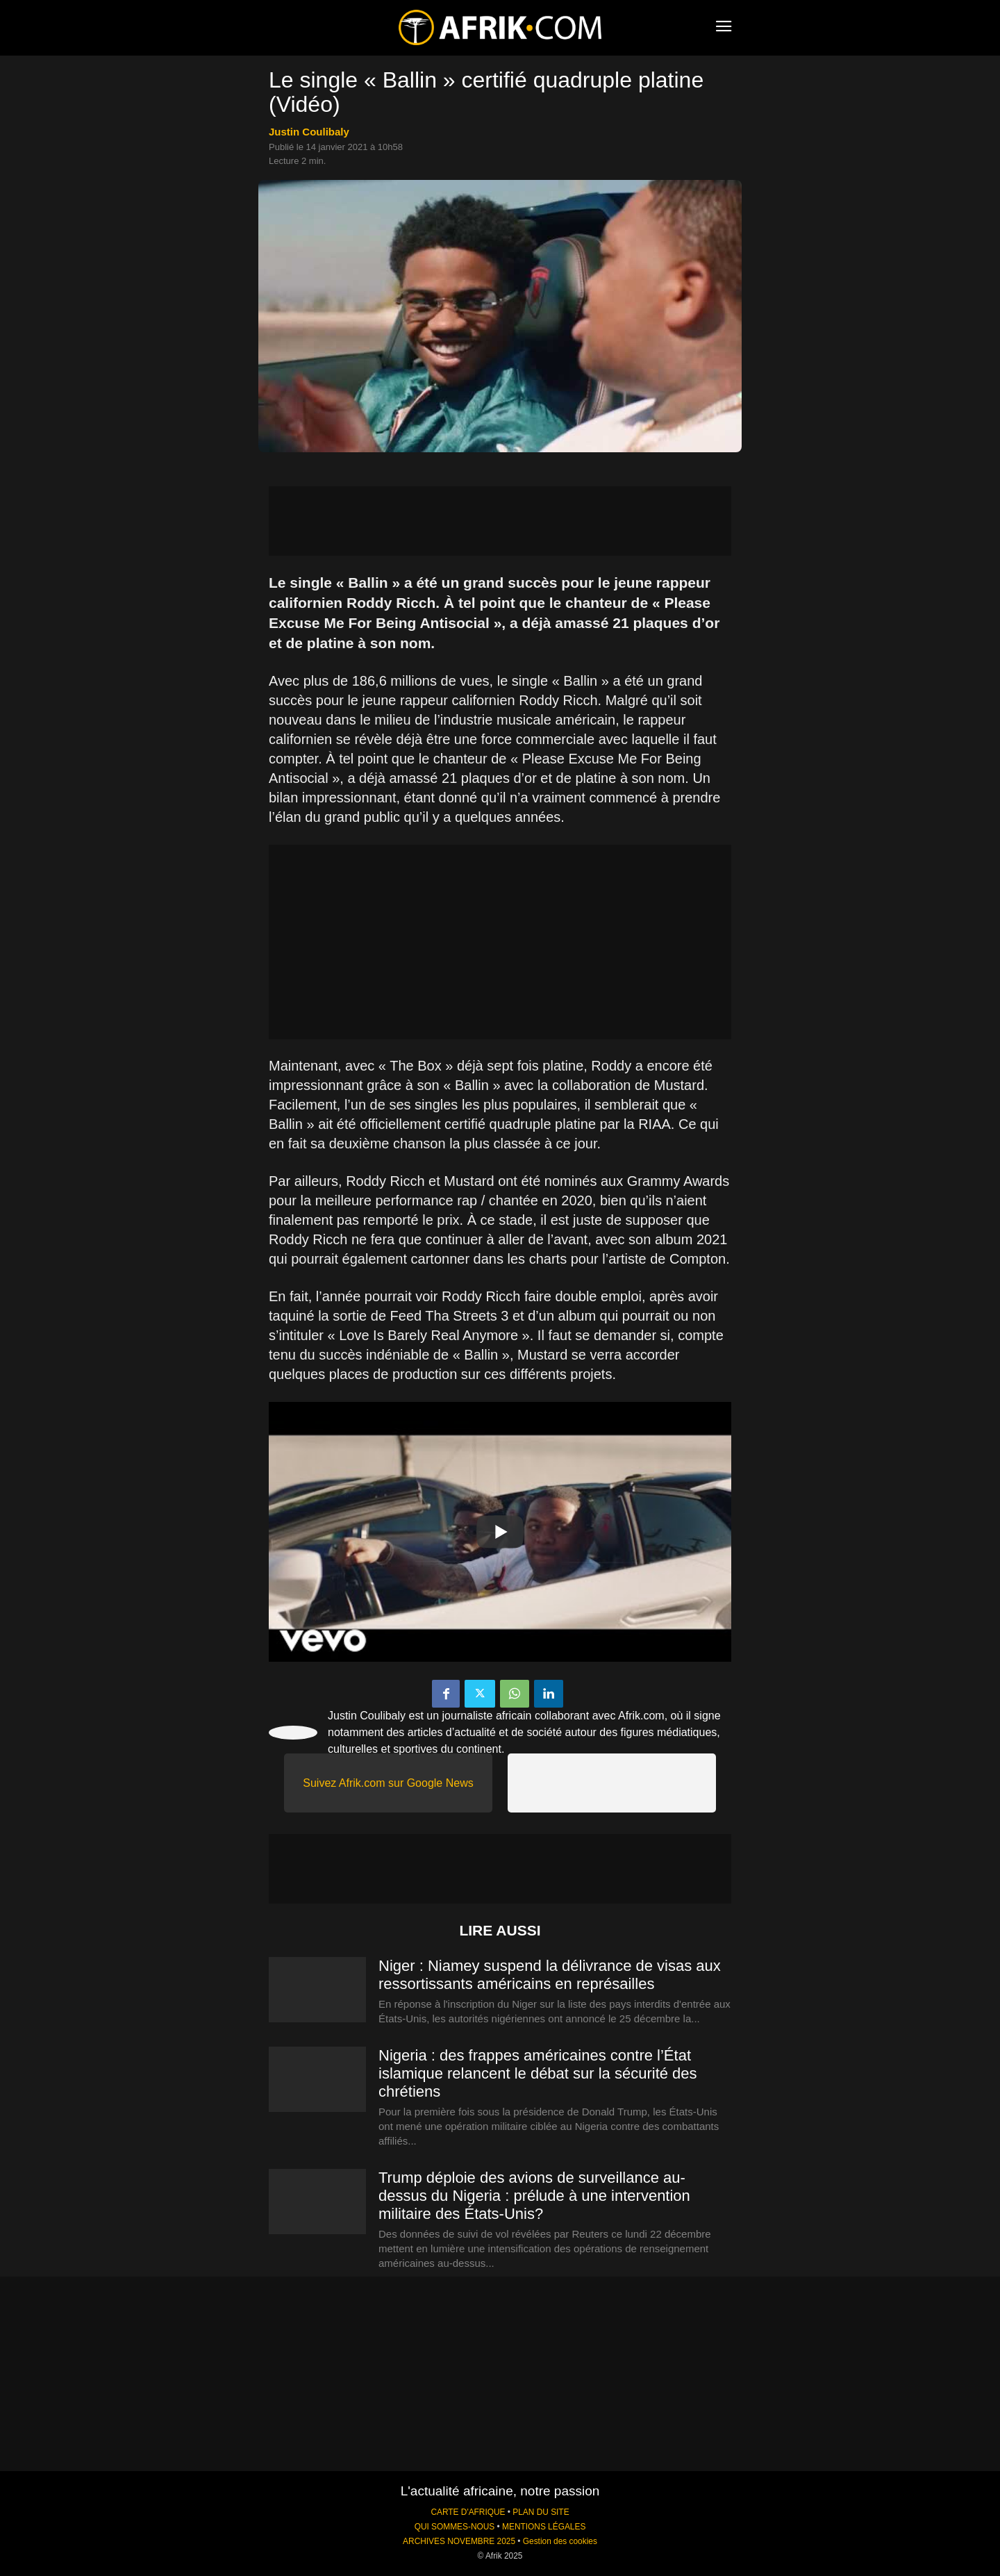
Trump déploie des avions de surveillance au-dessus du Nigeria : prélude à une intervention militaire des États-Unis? (534, 2195)
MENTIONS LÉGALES (543, 2527)
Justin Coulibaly (309, 132)
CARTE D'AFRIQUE (468, 2512)
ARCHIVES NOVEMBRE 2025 (459, 2541)
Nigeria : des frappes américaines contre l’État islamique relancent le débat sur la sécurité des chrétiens (537, 2073)
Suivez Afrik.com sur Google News (388, 1783)
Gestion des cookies (560, 2541)
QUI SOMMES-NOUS (455, 2527)
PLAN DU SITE (540, 2512)
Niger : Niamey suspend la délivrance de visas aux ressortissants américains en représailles (549, 1974)
